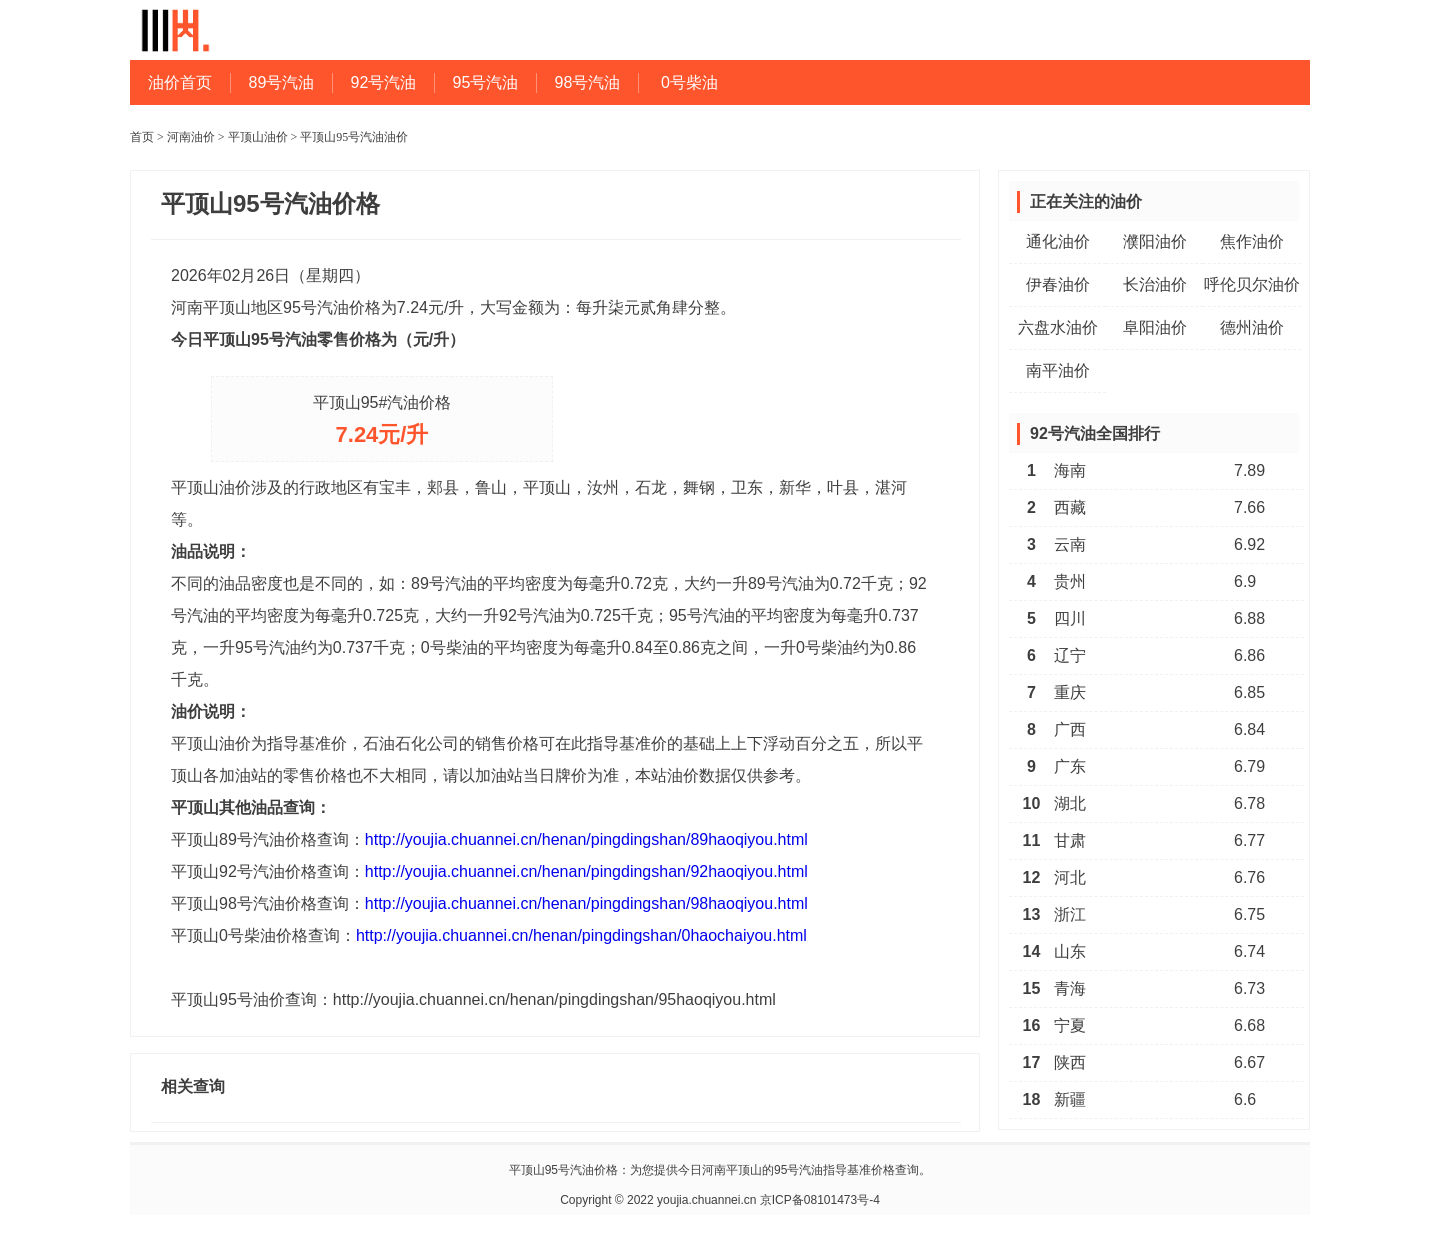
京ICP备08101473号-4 (820, 1200)
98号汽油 (588, 82)
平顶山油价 (258, 137)
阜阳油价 (1155, 327)
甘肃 (1070, 840)
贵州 (1070, 581)
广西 (1070, 729)
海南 (1070, 470)
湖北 (1070, 803)
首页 (142, 137)
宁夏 (1070, 1025)
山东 (1070, 951)
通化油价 (1058, 241)
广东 (1070, 766)
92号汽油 (384, 82)
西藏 (1070, 507)
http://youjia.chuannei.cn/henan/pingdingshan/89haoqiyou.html (586, 839)
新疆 (1070, 1099)
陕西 (1070, 1062)
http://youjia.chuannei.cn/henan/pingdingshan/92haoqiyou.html (586, 871)
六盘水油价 (1058, 327)
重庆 (1070, 692)
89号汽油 (282, 82)
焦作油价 (1252, 241)
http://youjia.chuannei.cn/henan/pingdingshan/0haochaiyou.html (581, 935)
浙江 (1070, 914)
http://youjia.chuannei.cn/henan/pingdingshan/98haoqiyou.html (586, 903)
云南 (1070, 544)
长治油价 (1155, 284)
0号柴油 (689, 82)
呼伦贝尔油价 (1252, 284)
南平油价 (1058, 370)
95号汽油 (486, 82)
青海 (1070, 988)
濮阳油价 (1155, 241)
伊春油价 (1058, 284)
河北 (1070, 877)
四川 (1070, 618)
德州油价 (1252, 327)
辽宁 (1070, 655)
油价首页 (180, 82)
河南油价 (191, 137)
